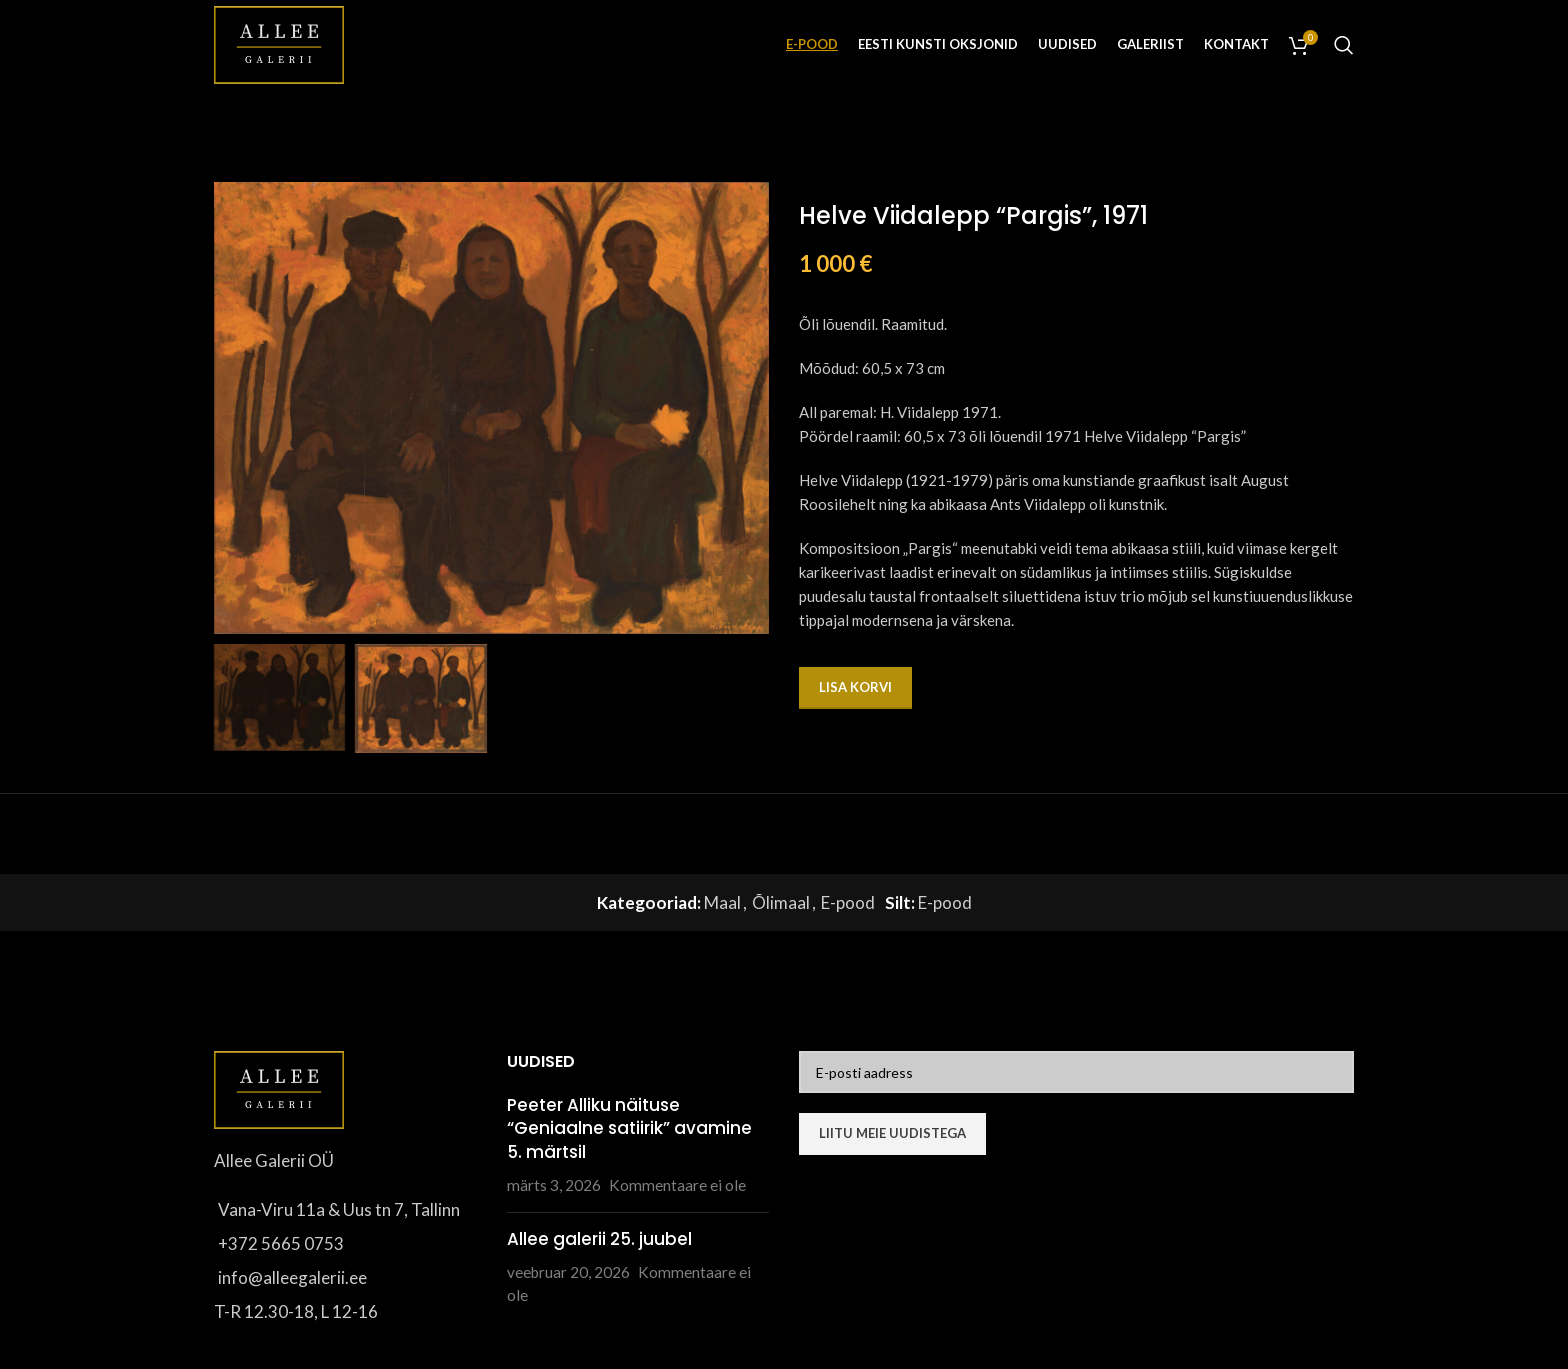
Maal (722, 902)
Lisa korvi (855, 687)
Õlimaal (781, 902)
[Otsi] (1344, 45)
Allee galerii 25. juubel (599, 1239)
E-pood (848, 902)
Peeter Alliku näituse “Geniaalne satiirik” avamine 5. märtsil (629, 1129)
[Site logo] (279, 42)
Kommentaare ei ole (677, 1185)
